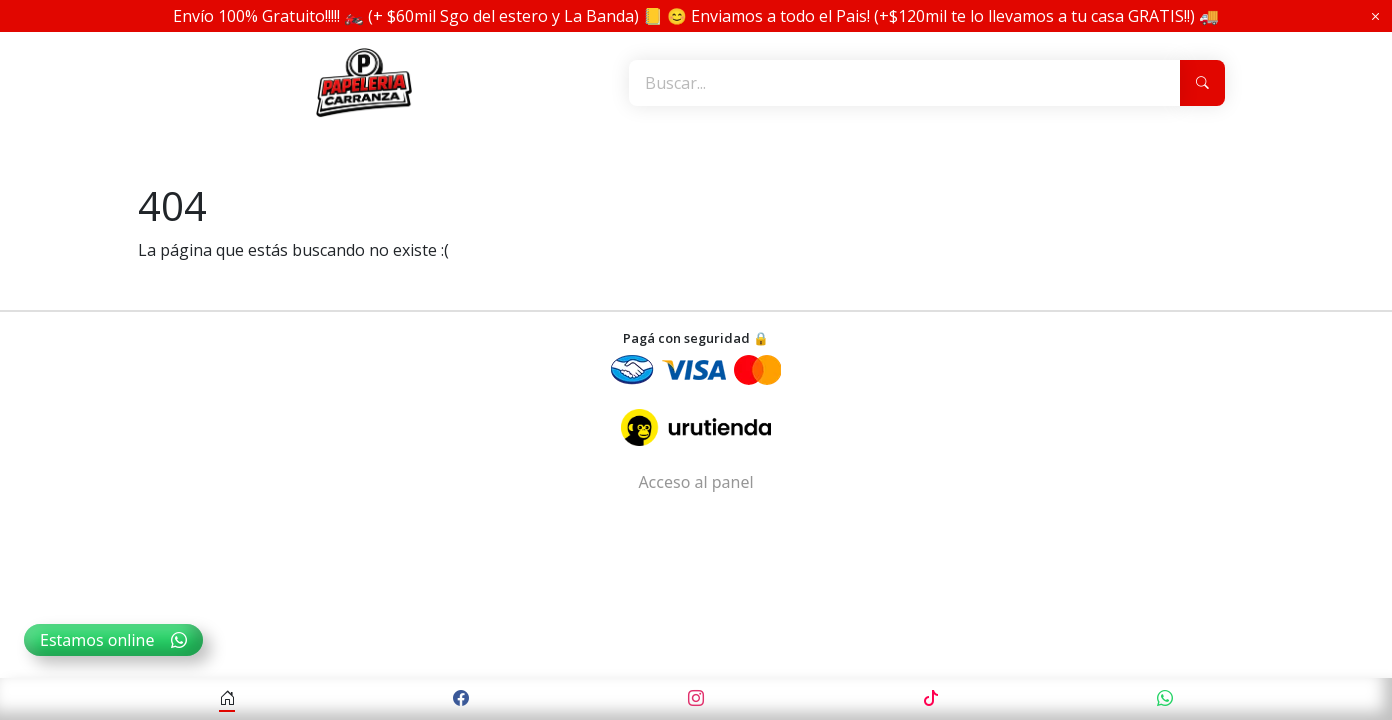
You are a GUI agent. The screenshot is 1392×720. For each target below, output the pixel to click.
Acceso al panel (695, 482)
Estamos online (113, 640)
